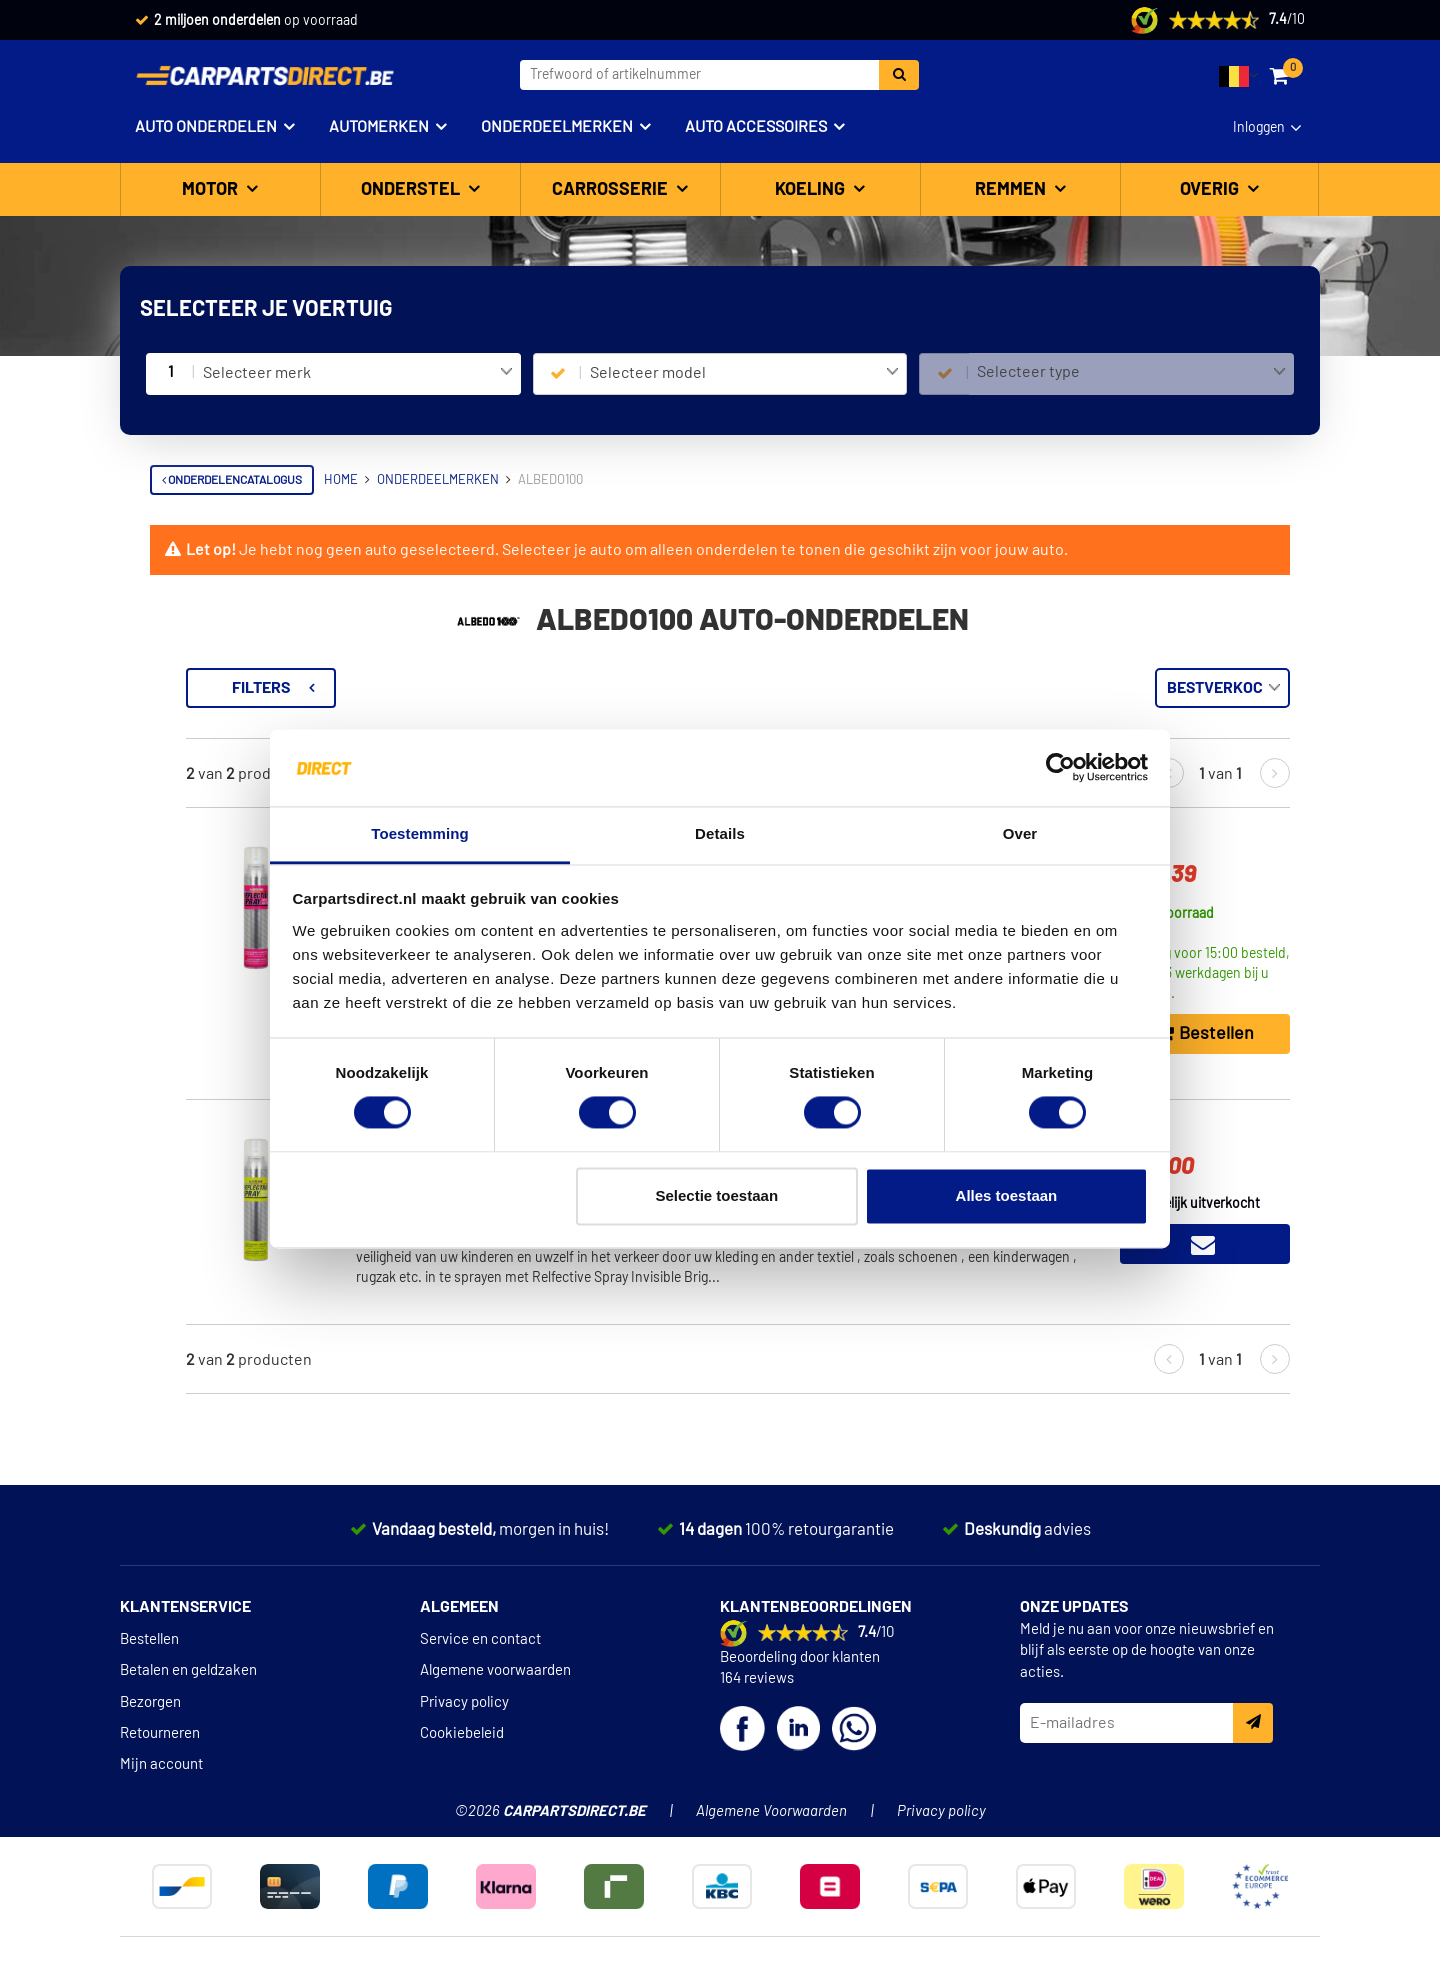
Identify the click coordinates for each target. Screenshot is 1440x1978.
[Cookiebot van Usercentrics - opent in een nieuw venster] (1060, 768)
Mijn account (161, 1796)
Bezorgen (150, 1733)
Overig (1211, 190)
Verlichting (181, 713)
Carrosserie (612, 190)
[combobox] (357, 374)
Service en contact (480, 1671)
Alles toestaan (1007, 1195)
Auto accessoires (756, 127)
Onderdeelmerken (557, 127)
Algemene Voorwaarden (771, 1843)
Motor (212, 190)
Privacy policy (464, 1733)
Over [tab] (1020, 833)
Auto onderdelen (206, 127)
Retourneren (160, 1765)
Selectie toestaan (717, 1195)
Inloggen (1259, 128)
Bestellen (149, 1671)
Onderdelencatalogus (232, 480)
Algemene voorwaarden (495, 1702)
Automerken (379, 127)
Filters (525, 688)
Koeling (812, 190)
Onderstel (412, 190)
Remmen (1012, 190)
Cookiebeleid (462, 1765)
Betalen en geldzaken (188, 1702)
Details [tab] (720, 833)
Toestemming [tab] (420, 833)
